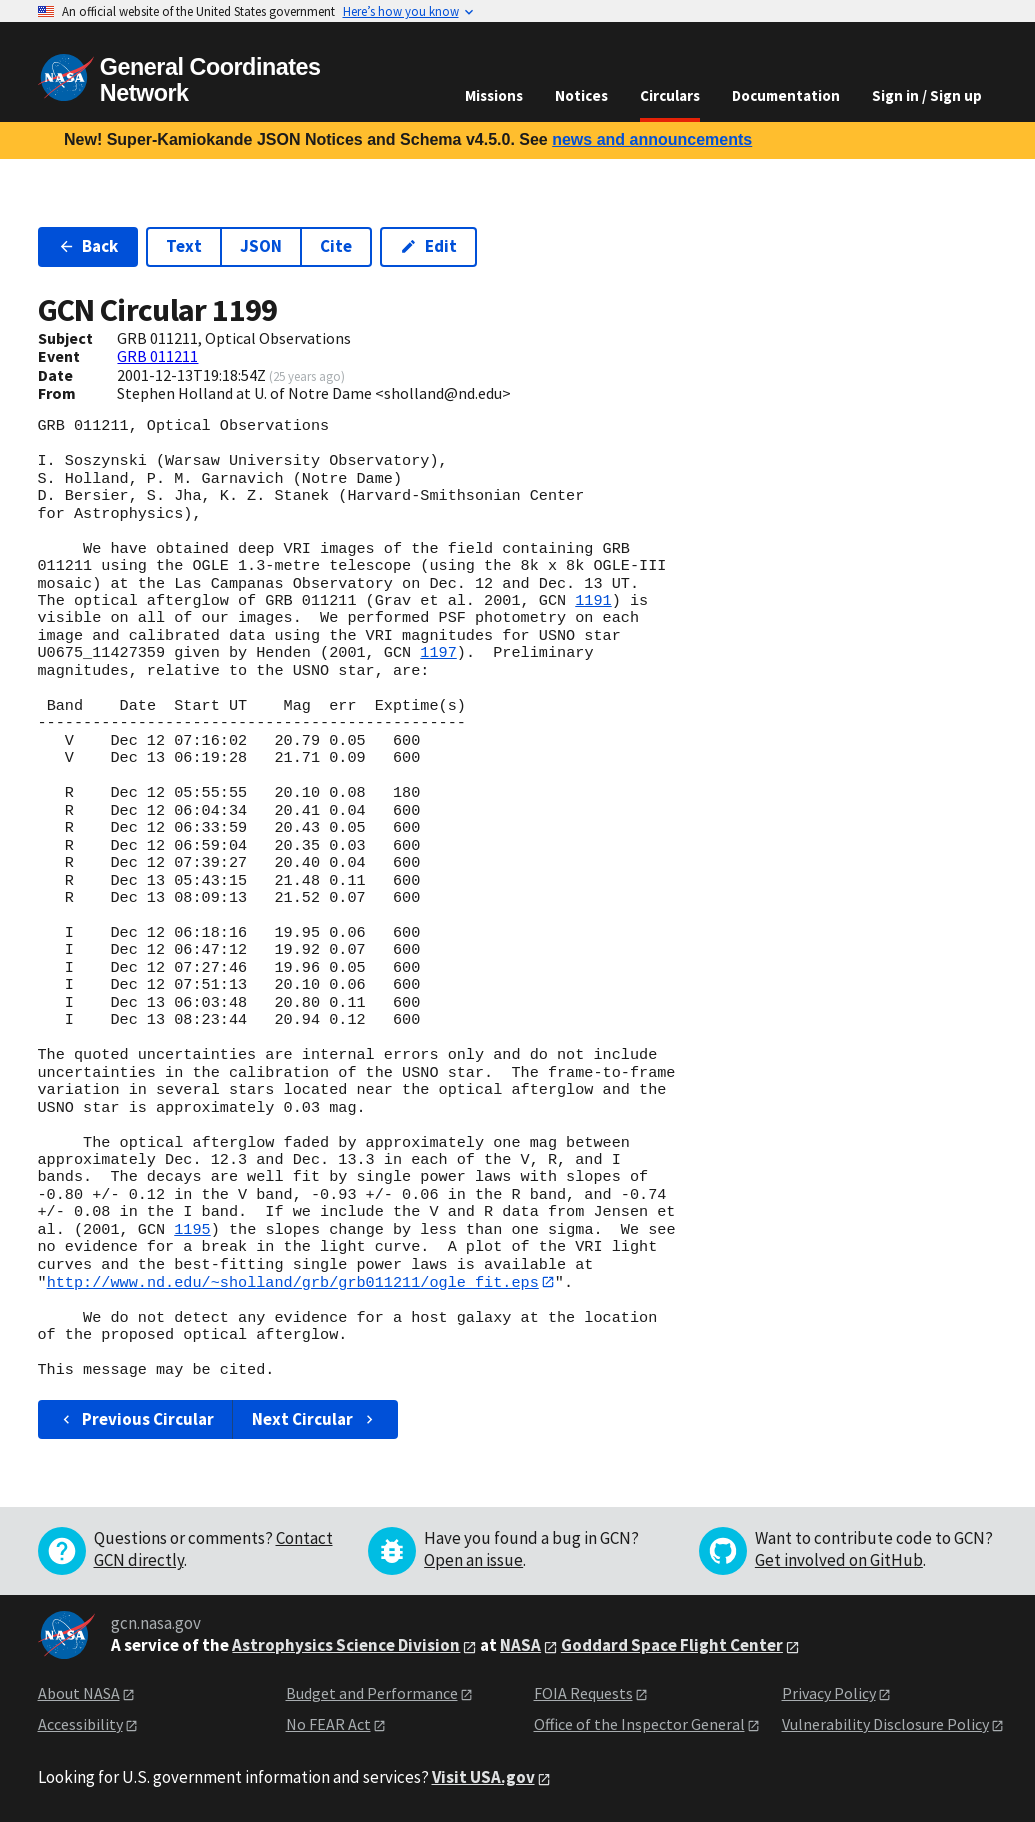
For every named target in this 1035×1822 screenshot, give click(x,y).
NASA (520, 1646)
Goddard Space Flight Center (672, 1646)
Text (184, 246)
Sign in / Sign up (927, 95)
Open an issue (473, 1561)
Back (88, 246)
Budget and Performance (372, 1694)
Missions (494, 95)
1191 (593, 601)
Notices (581, 95)
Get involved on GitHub (839, 1561)
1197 (438, 653)
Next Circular (315, 1419)
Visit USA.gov (483, 1778)
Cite (336, 246)
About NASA (79, 1694)
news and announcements (652, 139)
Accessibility (80, 1724)
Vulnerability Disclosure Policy (885, 1724)
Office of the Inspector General (639, 1724)
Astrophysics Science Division (346, 1646)
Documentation (786, 95)
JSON (261, 246)
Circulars (670, 95)
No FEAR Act (328, 1724)
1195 (192, 1230)
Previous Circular (136, 1419)
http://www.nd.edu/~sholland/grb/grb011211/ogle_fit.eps (293, 1282)
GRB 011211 (157, 356)
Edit (428, 246)
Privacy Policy (829, 1694)
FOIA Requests (583, 1694)
